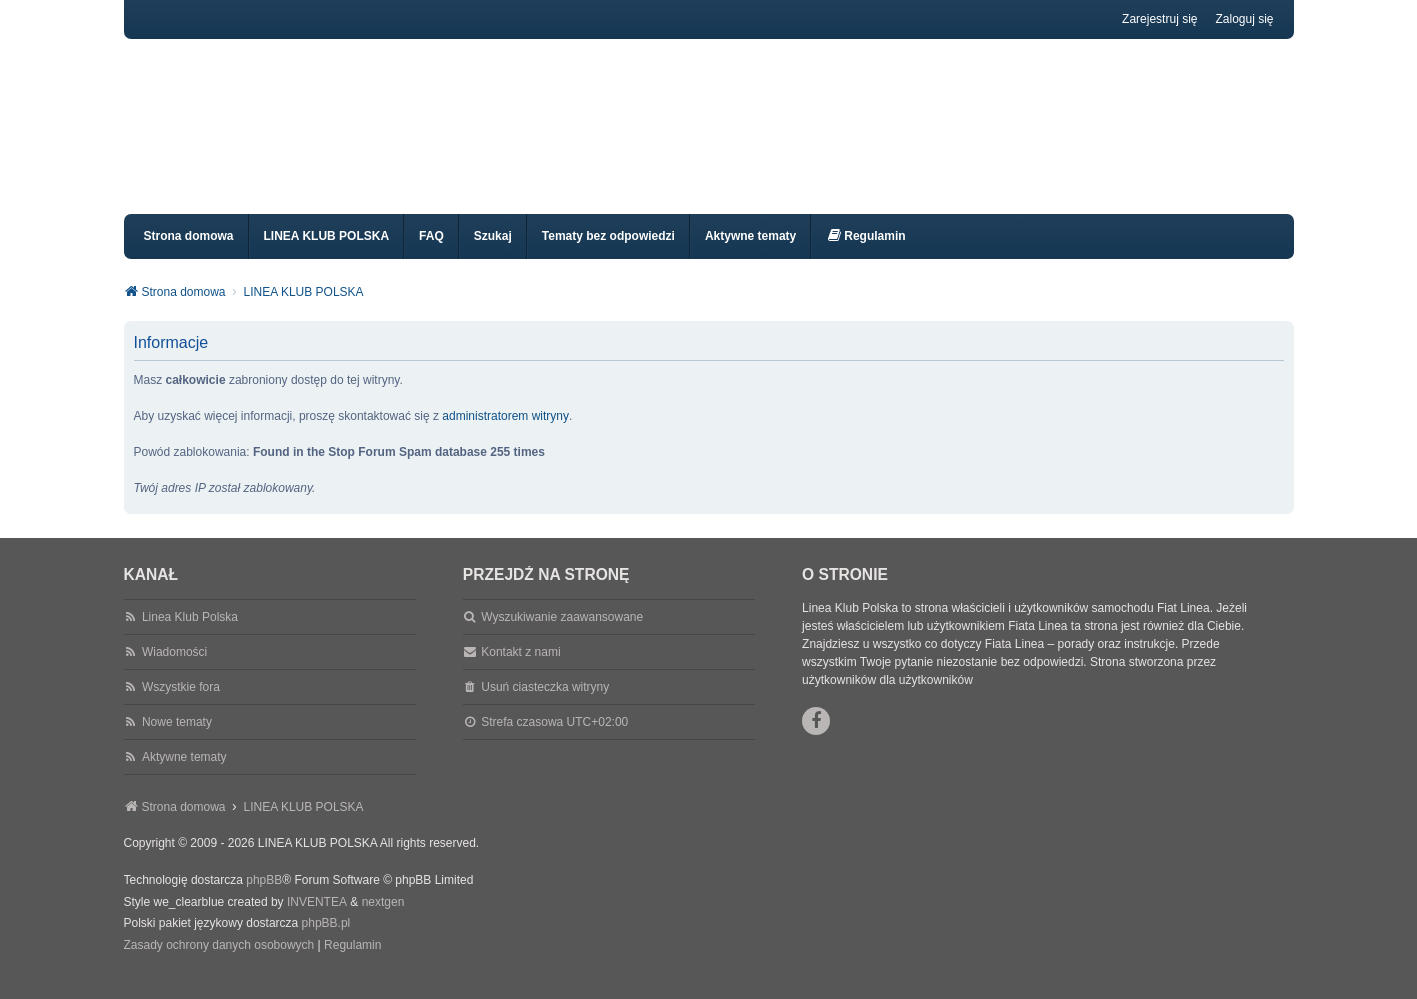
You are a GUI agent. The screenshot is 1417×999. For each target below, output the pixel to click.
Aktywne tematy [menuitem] (750, 254)
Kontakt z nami (520, 670)
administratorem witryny (505, 434)
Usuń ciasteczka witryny (545, 705)
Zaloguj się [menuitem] (1244, 19)
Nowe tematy (177, 740)
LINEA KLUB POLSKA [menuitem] (327, 254)
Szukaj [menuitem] (493, 254)
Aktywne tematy (184, 775)
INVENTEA (317, 920)
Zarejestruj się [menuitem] (1159, 19)
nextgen (383, 920)
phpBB (264, 898)
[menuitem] (865, 254)
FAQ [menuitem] (431, 254)
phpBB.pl (326, 941)
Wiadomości (174, 670)
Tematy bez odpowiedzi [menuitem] (608, 254)
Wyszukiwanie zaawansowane (562, 635)
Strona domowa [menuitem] (189, 254)
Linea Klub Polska (190, 635)
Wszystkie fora (181, 705)
